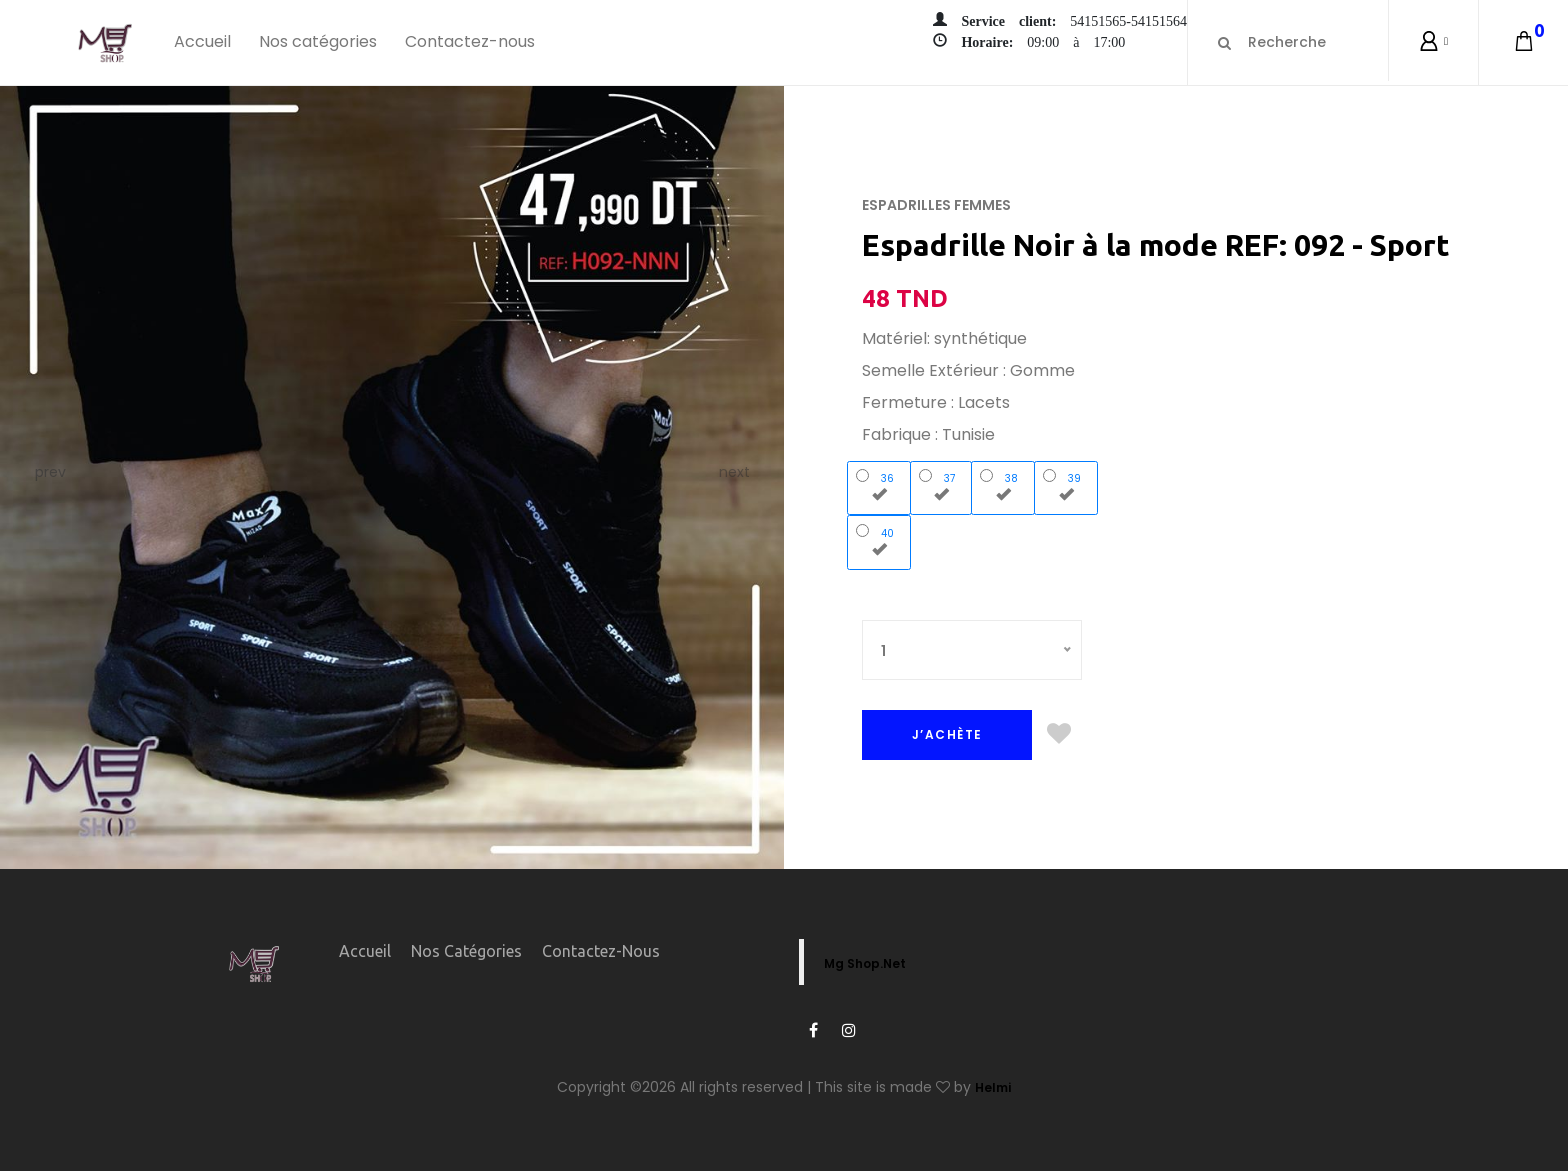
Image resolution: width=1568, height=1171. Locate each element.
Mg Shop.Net (865, 963)
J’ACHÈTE (947, 734)
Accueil (202, 41)
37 (941, 485)
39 (1066, 485)
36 (879, 485)
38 (1003, 485)
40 (879, 540)
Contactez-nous (470, 41)
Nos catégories (318, 41)
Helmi (993, 1087)
